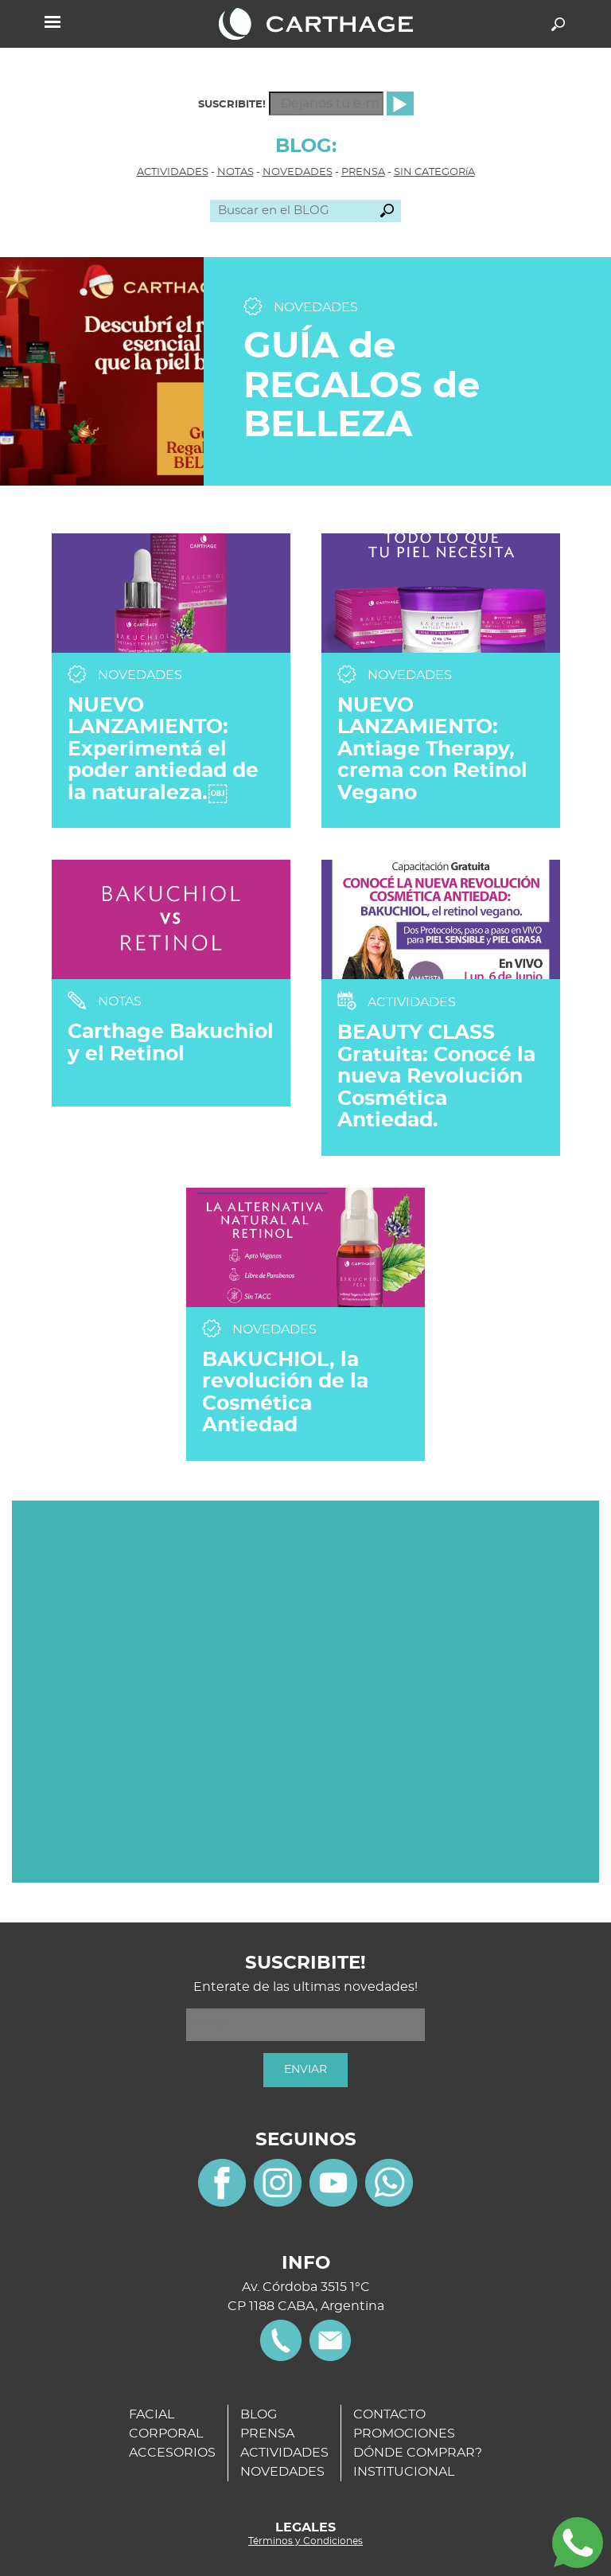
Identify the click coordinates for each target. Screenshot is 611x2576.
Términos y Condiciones (305, 2541)
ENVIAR (305, 2069)
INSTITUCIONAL (403, 2471)
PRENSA (363, 172)
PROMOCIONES (404, 2433)
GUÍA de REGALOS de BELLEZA (361, 386)
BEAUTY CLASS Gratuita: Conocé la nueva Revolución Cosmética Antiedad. (436, 1076)
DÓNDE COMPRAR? (417, 2452)
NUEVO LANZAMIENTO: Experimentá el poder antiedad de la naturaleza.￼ (163, 749)
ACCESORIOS (172, 2452)
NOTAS (235, 172)
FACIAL (151, 2414)
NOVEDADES (298, 172)
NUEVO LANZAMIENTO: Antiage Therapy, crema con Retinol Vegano (432, 749)
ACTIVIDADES (172, 172)
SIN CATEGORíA (434, 172)
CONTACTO (389, 2414)
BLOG (258, 2414)
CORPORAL (166, 2433)
